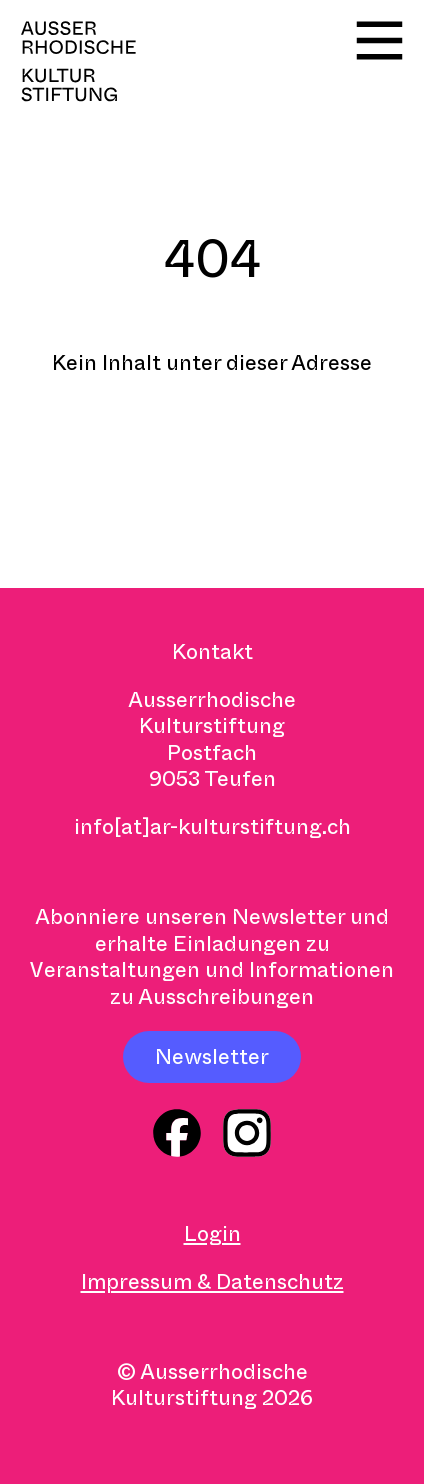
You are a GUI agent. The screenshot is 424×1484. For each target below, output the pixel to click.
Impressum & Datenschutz (212, 1282)
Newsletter (212, 1057)
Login (212, 1234)
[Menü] (379, 40)
